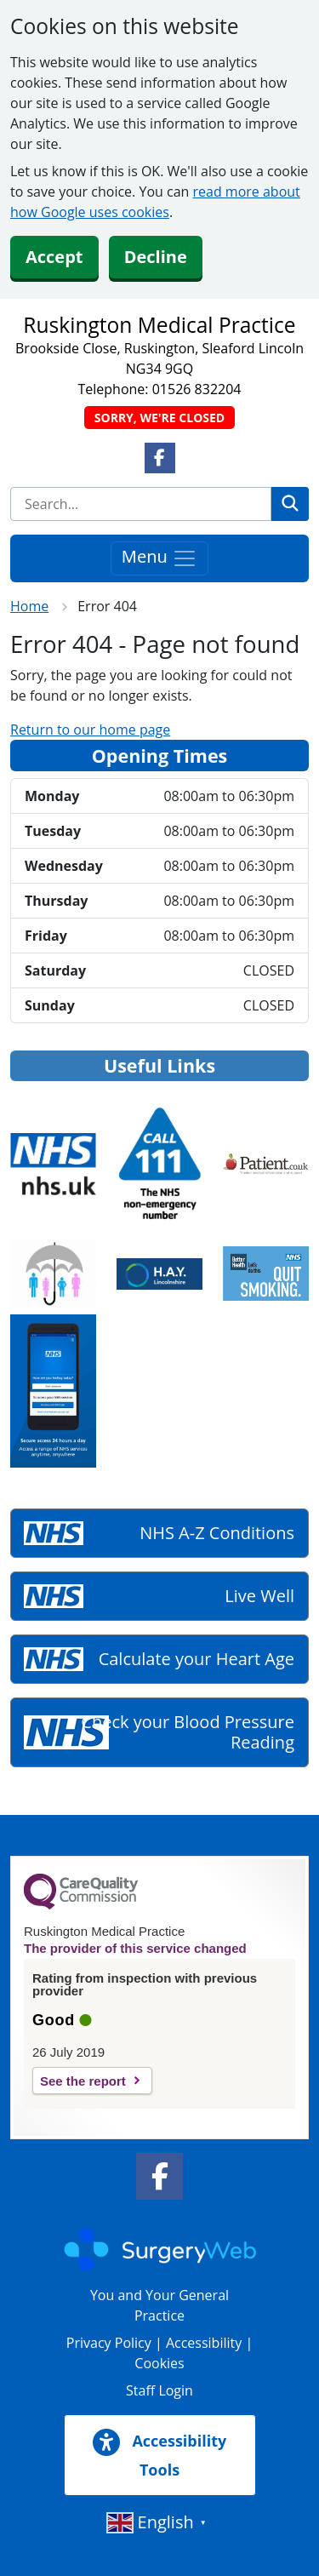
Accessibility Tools (160, 2454)
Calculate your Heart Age (196, 1658)
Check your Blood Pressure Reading (187, 1732)
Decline (155, 256)
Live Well (259, 1595)
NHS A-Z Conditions (217, 1532)
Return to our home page (90, 729)
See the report (83, 2081)
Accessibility (204, 2342)
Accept (54, 256)
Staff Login (159, 2390)
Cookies (159, 2363)
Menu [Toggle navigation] (159, 558)
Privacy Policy (108, 2342)
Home (29, 606)
